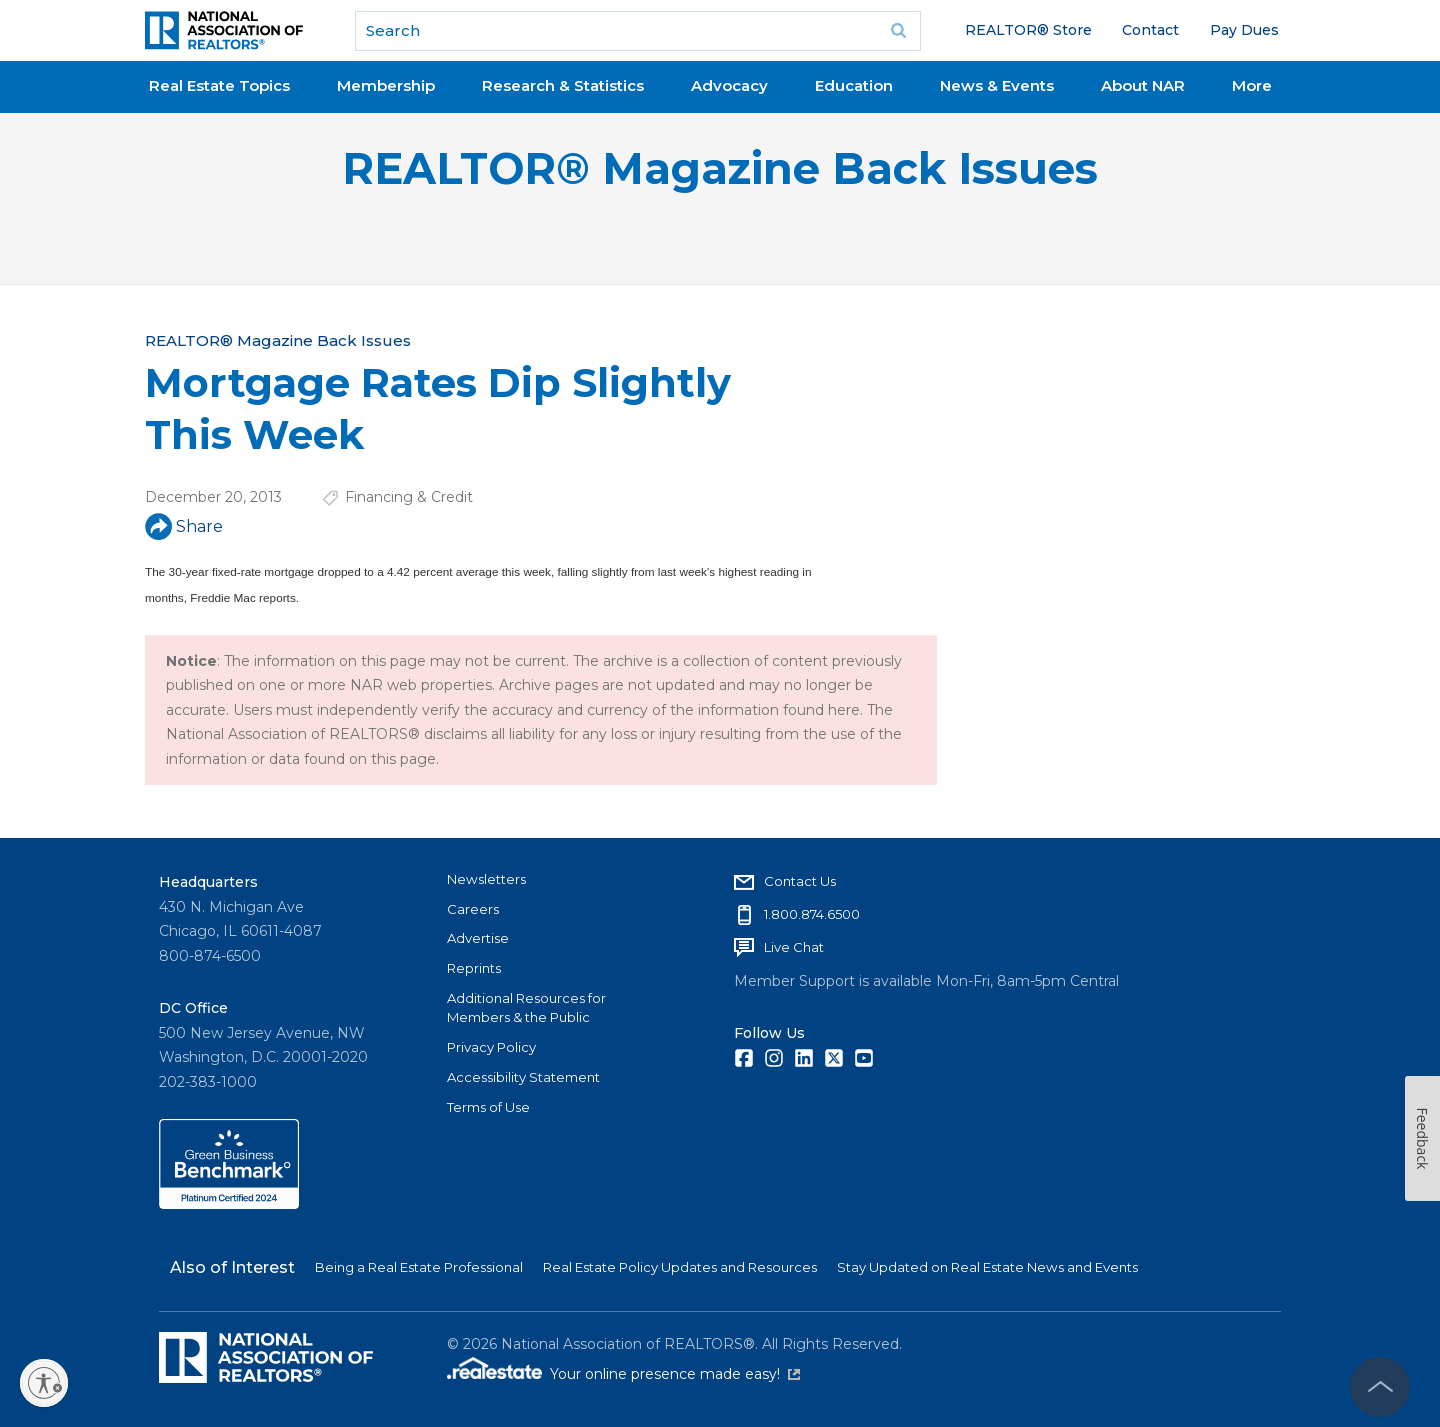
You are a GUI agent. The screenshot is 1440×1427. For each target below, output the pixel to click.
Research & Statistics (563, 85)
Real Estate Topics (219, 85)
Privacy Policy (491, 1047)
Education (854, 85)
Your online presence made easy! (675, 1374)
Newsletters (486, 879)
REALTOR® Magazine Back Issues (720, 168)
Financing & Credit (409, 497)
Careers (473, 909)
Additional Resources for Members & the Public (526, 1008)
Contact (1150, 30)
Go (899, 31)
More (1252, 85)
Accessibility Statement (523, 1077)
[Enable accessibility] (44, 1383)
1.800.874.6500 (812, 914)
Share (184, 526)
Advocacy (729, 85)
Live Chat (794, 947)
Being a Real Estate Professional (419, 1267)
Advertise (478, 938)
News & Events (997, 85)
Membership (386, 85)
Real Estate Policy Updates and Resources (680, 1267)
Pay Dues (1244, 30)
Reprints (474, 968)
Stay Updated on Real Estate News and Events (987, 1267)
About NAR (1143, 85)
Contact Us (800, 881)
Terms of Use (488, 1107)
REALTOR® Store (1028, 30)
